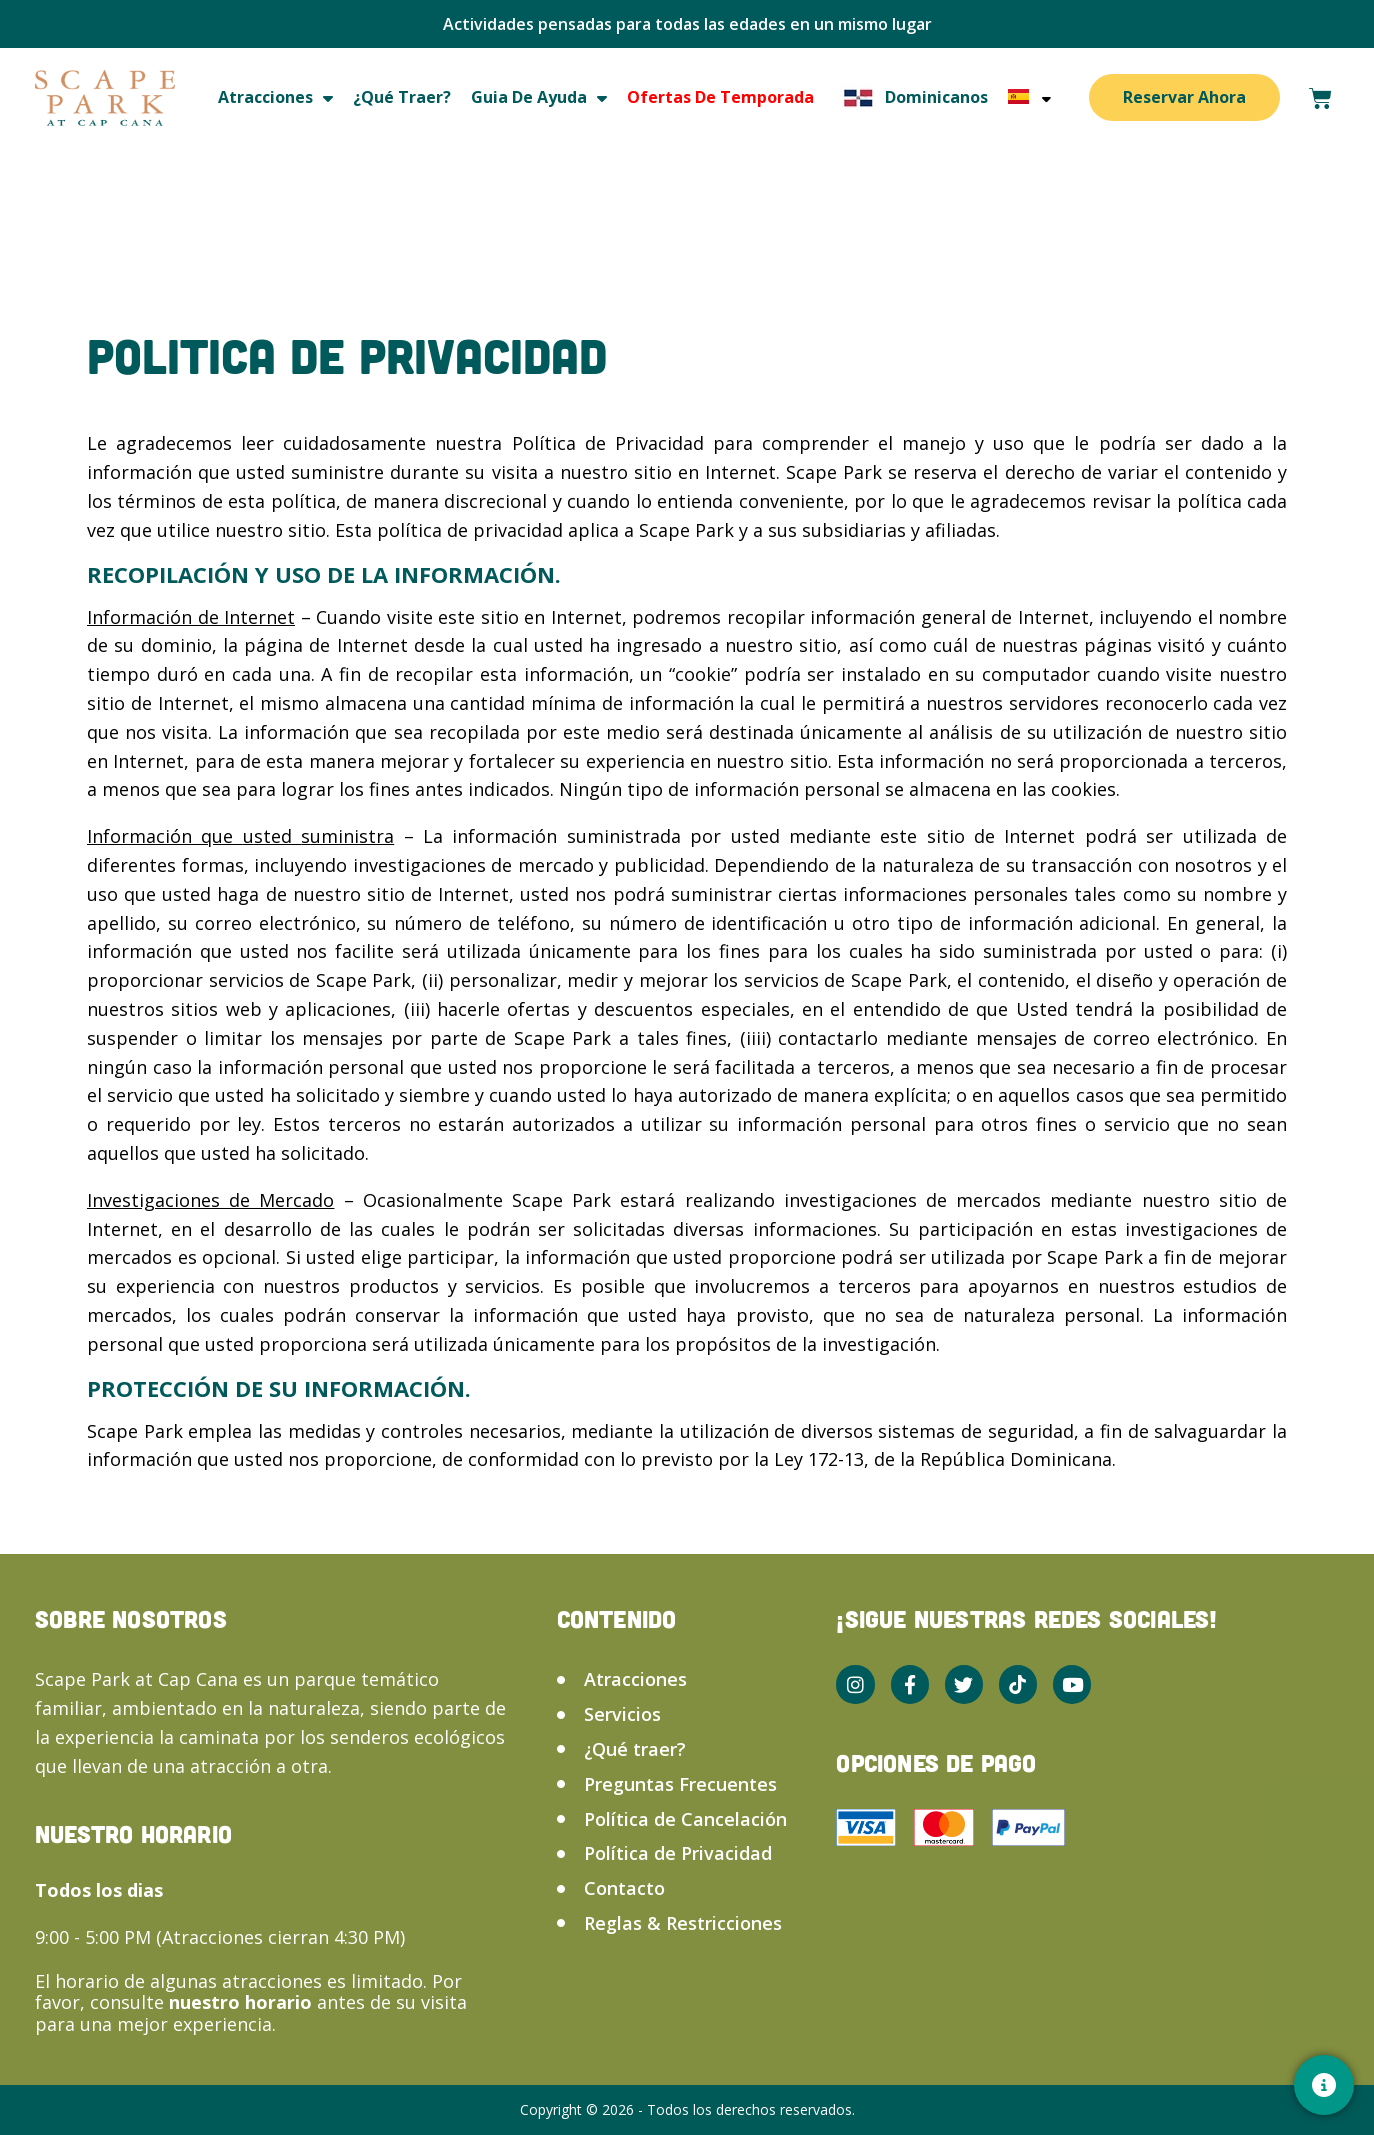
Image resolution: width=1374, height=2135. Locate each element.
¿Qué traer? (402, 97)
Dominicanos (911, 97)
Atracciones (275, 97)
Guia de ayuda (539, 97)
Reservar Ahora (1184, 97)
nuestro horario (243, 2002)
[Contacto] (1324, 2085)
